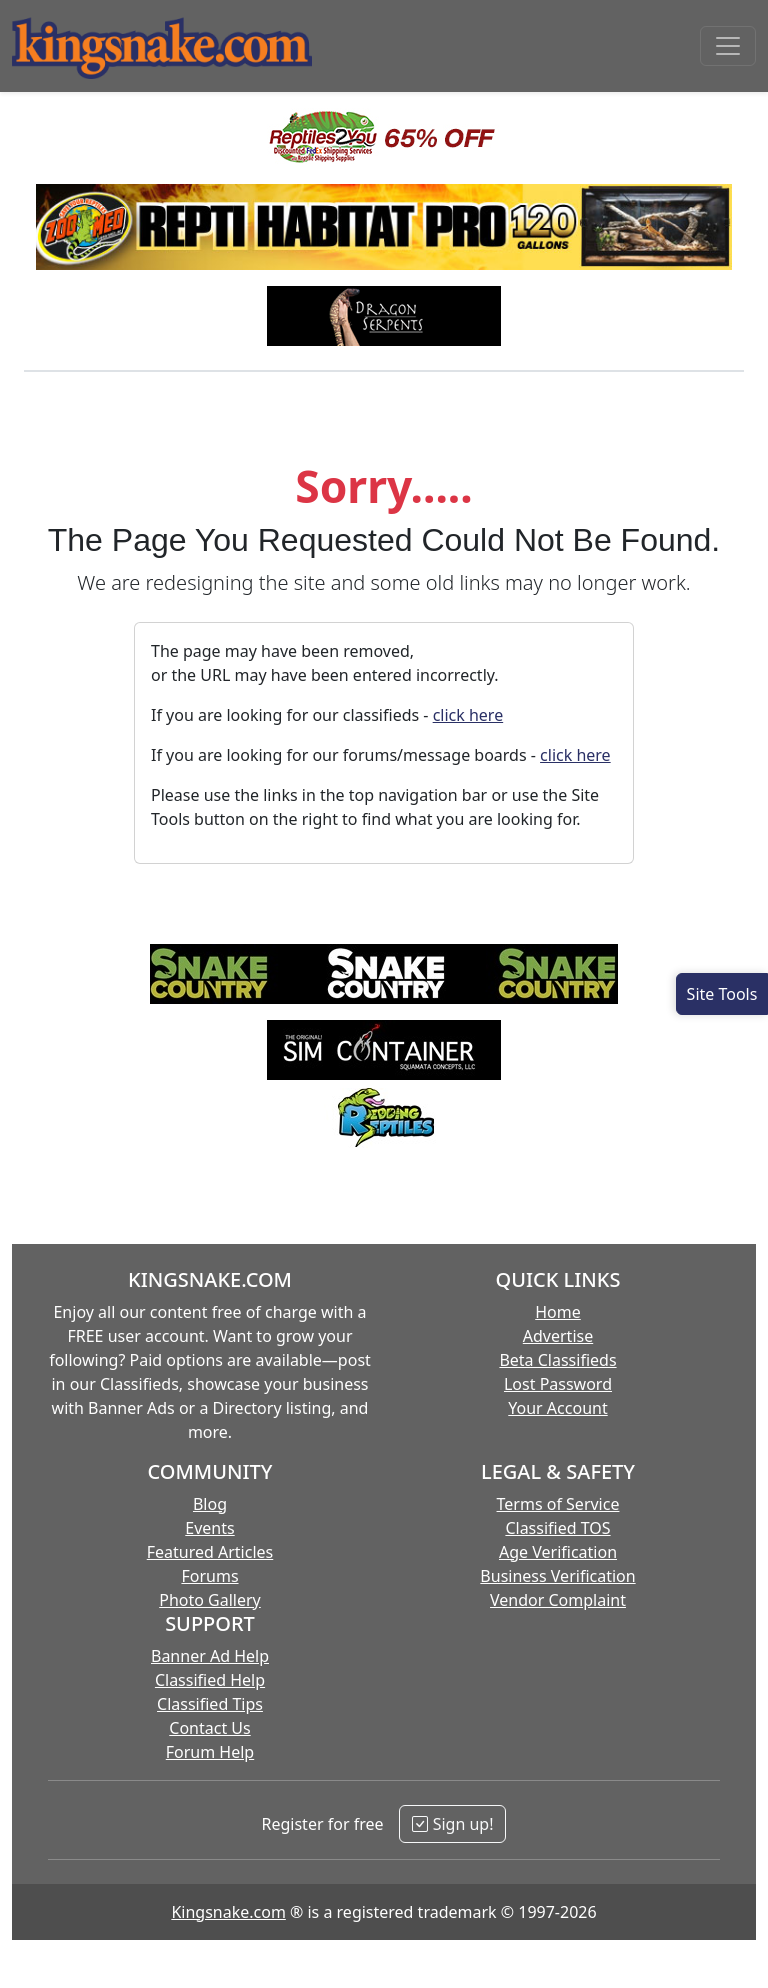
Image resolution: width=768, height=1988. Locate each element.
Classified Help (210, 1680)
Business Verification (557, 1576)
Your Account (557, 1408)
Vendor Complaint (558, 1600)
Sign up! (452, 1824)
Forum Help (210, 1752)
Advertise (558, 1336)
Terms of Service (558, 1504)
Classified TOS (557, 1528)
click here (468, 715)
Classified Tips (210, 1704)
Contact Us (209, 1728)
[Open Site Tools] (722, 994)
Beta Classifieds (557, 1360)
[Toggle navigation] (728, 46)
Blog (210, 1504)
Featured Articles (210, 1552)
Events (209, 1528)
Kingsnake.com (228, 1912)
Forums (209, 1576)
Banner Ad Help (210, 1656)
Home (558, 1312)
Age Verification (558, 1552)
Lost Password (558, 1384)
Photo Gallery (210, 1600)
